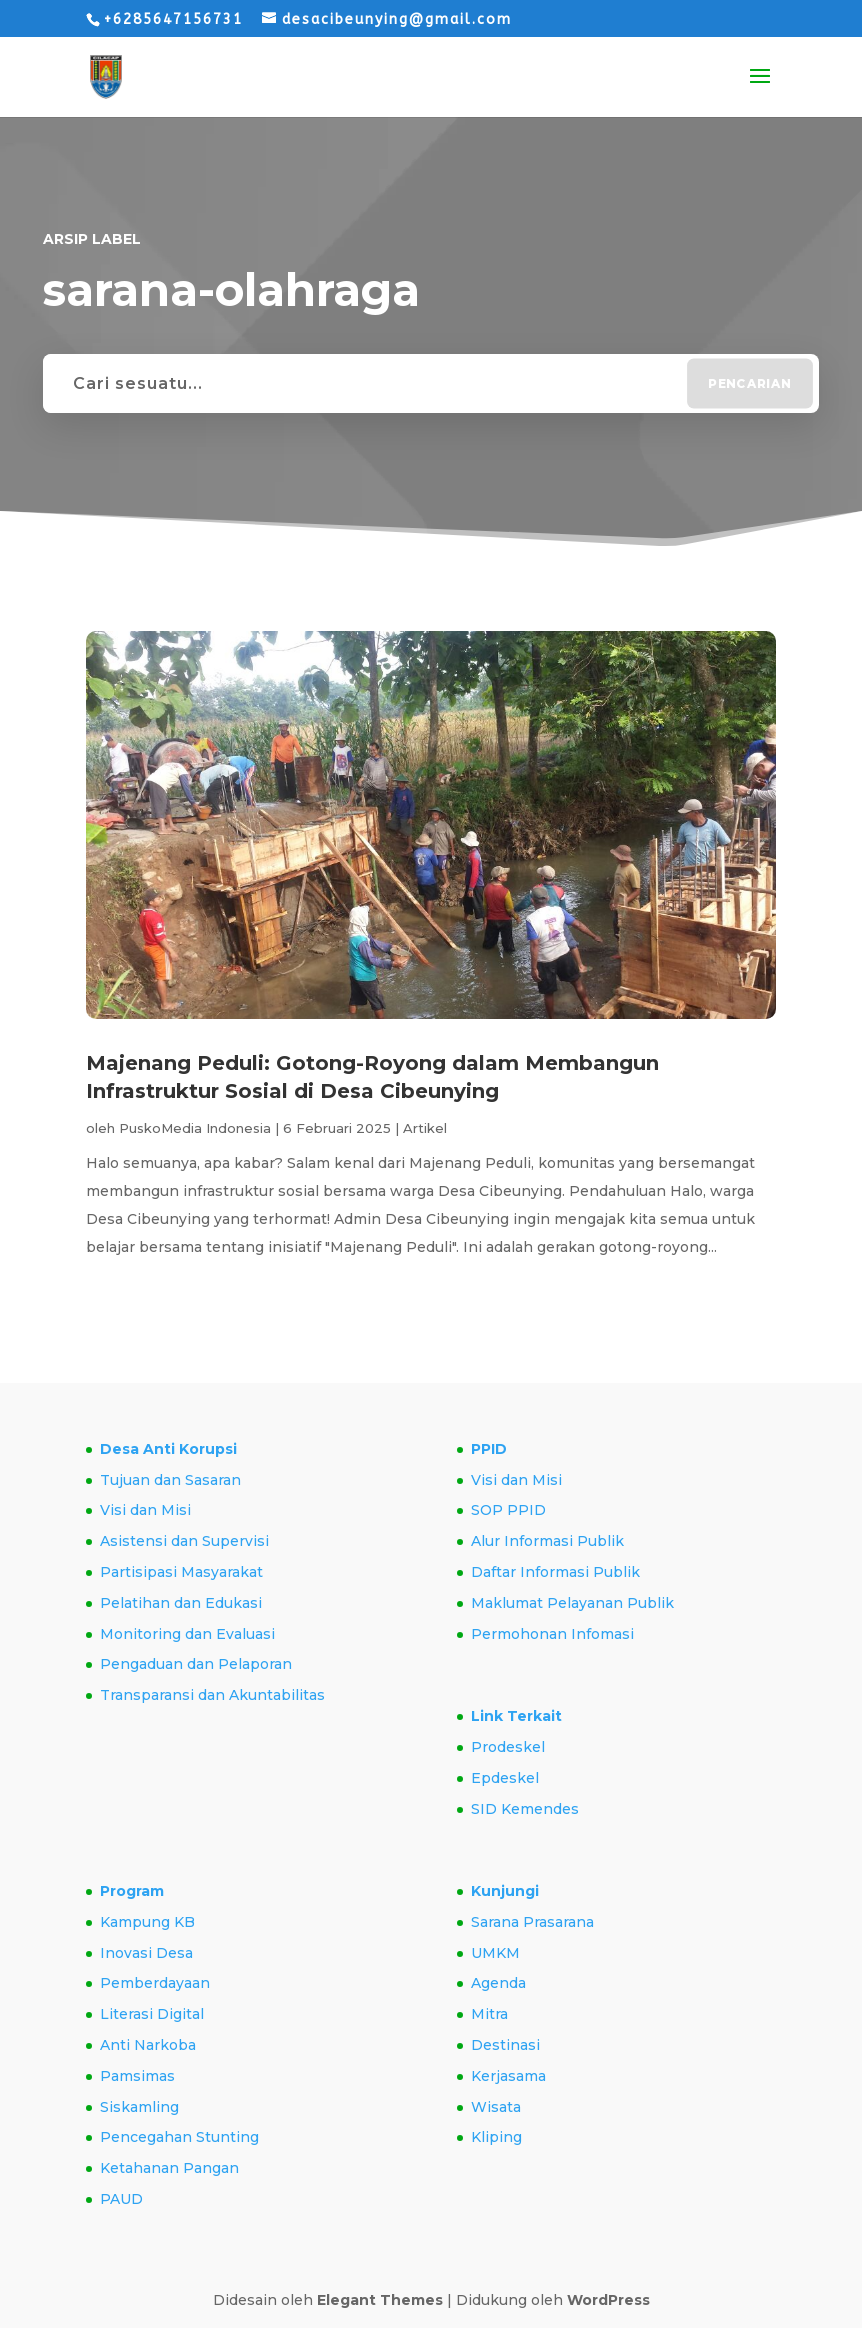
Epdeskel (505, 1778)
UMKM (495, 1953)
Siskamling (139, 2107)
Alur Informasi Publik (547, 1541)
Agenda (498, 1983)
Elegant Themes (380, 2300)
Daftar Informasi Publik (555, 1572)
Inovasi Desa (146, 1953)
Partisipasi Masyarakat (181, 1572)
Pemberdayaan (155, 1983)
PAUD (121, 2199)
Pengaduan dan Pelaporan (196, 1664)
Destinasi (505, 2045)
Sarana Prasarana (532, 1922)
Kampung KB (147, 1922)
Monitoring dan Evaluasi (187, 1634)
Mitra (489, 2014)
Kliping (496, 2137)
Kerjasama (508, 2076)
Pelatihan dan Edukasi (181, 1603)
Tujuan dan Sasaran (170, 1480)
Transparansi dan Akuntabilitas (212, 1695)
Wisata (496, 2107)
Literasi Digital (152, 2014)
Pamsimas (137, 2076)
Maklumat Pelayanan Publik (572, 1603)
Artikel (425, 1128)
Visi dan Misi (145, 1510)
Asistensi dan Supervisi (184, 1541)
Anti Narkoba (148, 2045)
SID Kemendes (525, 1809)
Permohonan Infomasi (552, 1634)
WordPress (608, 2300)
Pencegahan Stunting (179, 2137)
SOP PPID (508, 1510)
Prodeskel (508, 1747)
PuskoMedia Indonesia (195, 1128)
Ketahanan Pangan (169, 2168)
